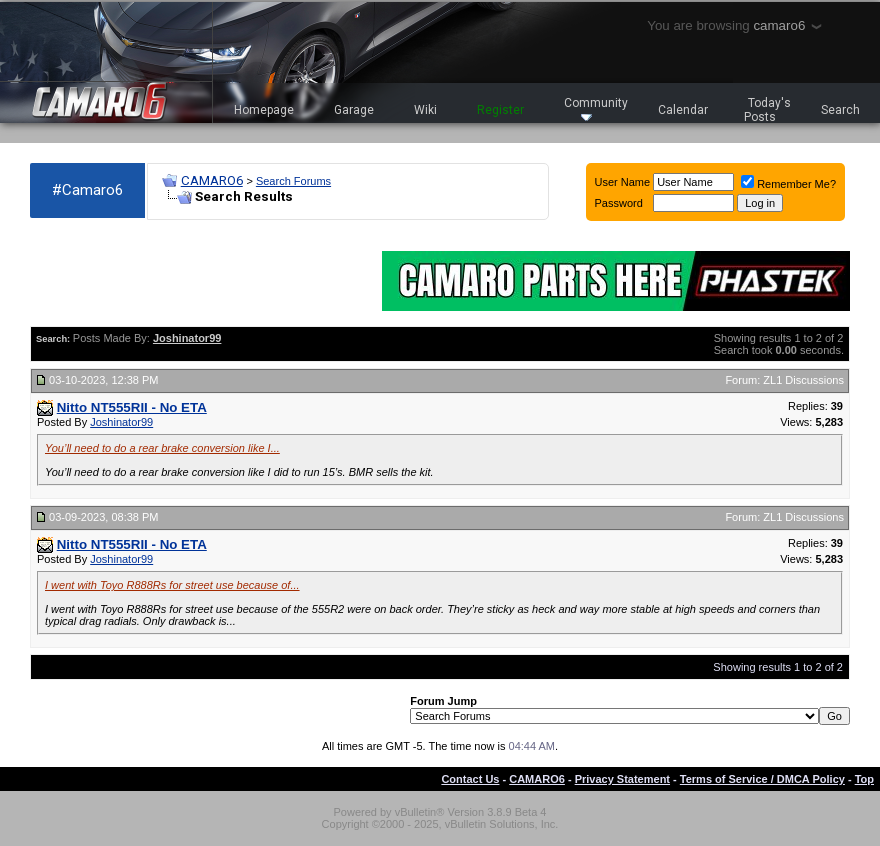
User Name (623, 182)
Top (864, 779)
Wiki (425, 110)
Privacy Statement (622, 779)
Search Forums (293, 181)
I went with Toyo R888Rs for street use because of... (172, 585)
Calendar (683, 110)
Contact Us (470, 779)
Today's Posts (768, 110)
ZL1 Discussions (803, 380)
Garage (354, 110)
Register (500, 110)
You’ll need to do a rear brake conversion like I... (162, 448)
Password (619, 203)
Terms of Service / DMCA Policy (762, 779)
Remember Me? (788, 184)
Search (840, 110)
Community (596, 108)
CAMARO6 (212, 180)
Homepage (264, 110)
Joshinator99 (121, 422)
